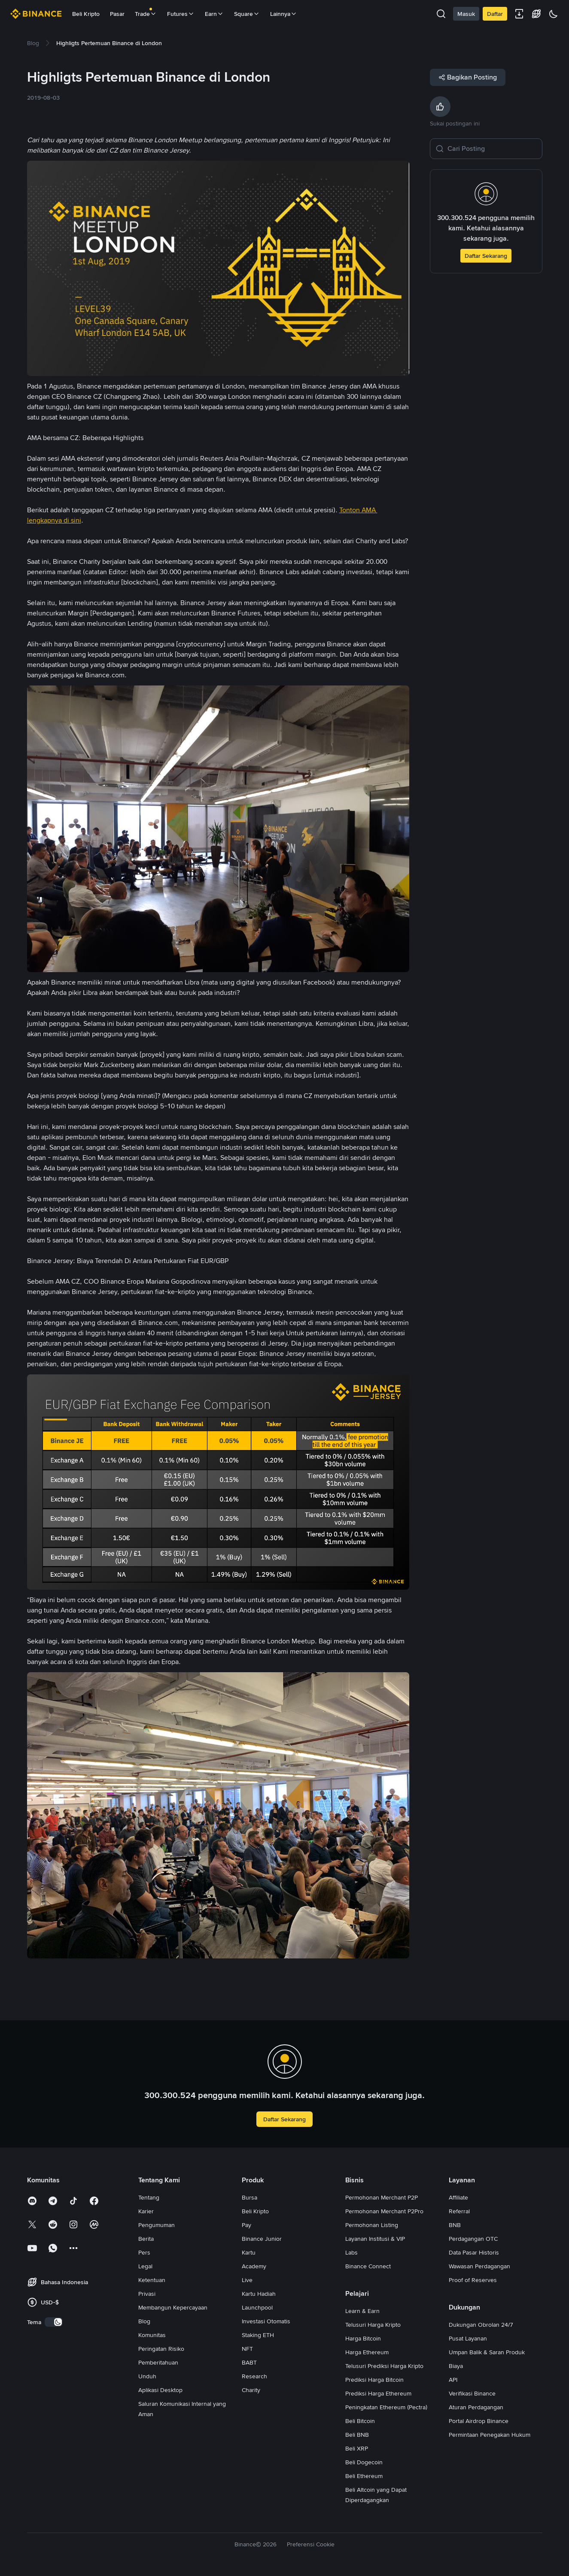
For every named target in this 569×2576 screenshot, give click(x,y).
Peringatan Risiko (161, 2349)
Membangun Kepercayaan (172, 2307)
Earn (214, 14)
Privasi (146, 2294)
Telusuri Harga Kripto (373, 2324)
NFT (247, 2349)
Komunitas (152, 2335)
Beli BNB (357, 2434)
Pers (144, 2252)
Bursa (249, 2197)
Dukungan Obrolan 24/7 (481, 2324)
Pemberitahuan (158, 2362)
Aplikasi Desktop (160, 2390)
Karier (146, 2211)
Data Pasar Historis (474, 2252)
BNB (455, 2225)
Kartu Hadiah (259, 2294)
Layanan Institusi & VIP (375, 2239)
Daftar (495, 14)
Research (254, 2376)
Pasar (117, 14)
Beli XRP (356, 2448)
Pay (246, 2225)
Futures (181, 14)
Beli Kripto (86, 14)
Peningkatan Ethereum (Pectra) (386, 2407)
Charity (251, 2390)
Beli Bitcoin (360, 2421)
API (453, 2379)
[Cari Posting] (492, 149)
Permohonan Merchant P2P (381, 2197)
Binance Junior (262, 2239)
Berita (146, 2239)
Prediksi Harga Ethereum (378, 2393)
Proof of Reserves (473, 2280)
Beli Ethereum (364, 2476)
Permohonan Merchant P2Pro (384, 2211)
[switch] (54, 2322)
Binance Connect (368, 2266)
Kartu (249, 2252)
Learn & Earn (362, 2311)
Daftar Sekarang (486, 256)
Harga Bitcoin (363, 2338)
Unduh (147, 2376)
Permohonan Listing (371, 2225)
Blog (144, 2321)
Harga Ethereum (367, 2352)
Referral (459, 2211)
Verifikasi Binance (472, 2393)
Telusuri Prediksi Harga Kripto (384, 2366)
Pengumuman (156, 2225)
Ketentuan (151, 2280)
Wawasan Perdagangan (479, 2266)
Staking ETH (258, 2335)
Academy (254, 2266)
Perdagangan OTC (473, 2239)
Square (247, 14)
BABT (249, 2362)
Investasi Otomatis (266, 2321)
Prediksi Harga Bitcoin (374, 2379)
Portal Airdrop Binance (478, 2421)
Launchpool (257, 2307)
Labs (351, 2252)
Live (247, 2280)
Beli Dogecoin (364, 2462)
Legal (145, 2266)
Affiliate (458, 2197)
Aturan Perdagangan (476, 2407)
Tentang (148, 2197)
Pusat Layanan (468, 2338)
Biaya (456, 2366)
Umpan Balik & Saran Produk (487, 2352)
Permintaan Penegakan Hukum (489, 2434)
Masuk (466, 14)
